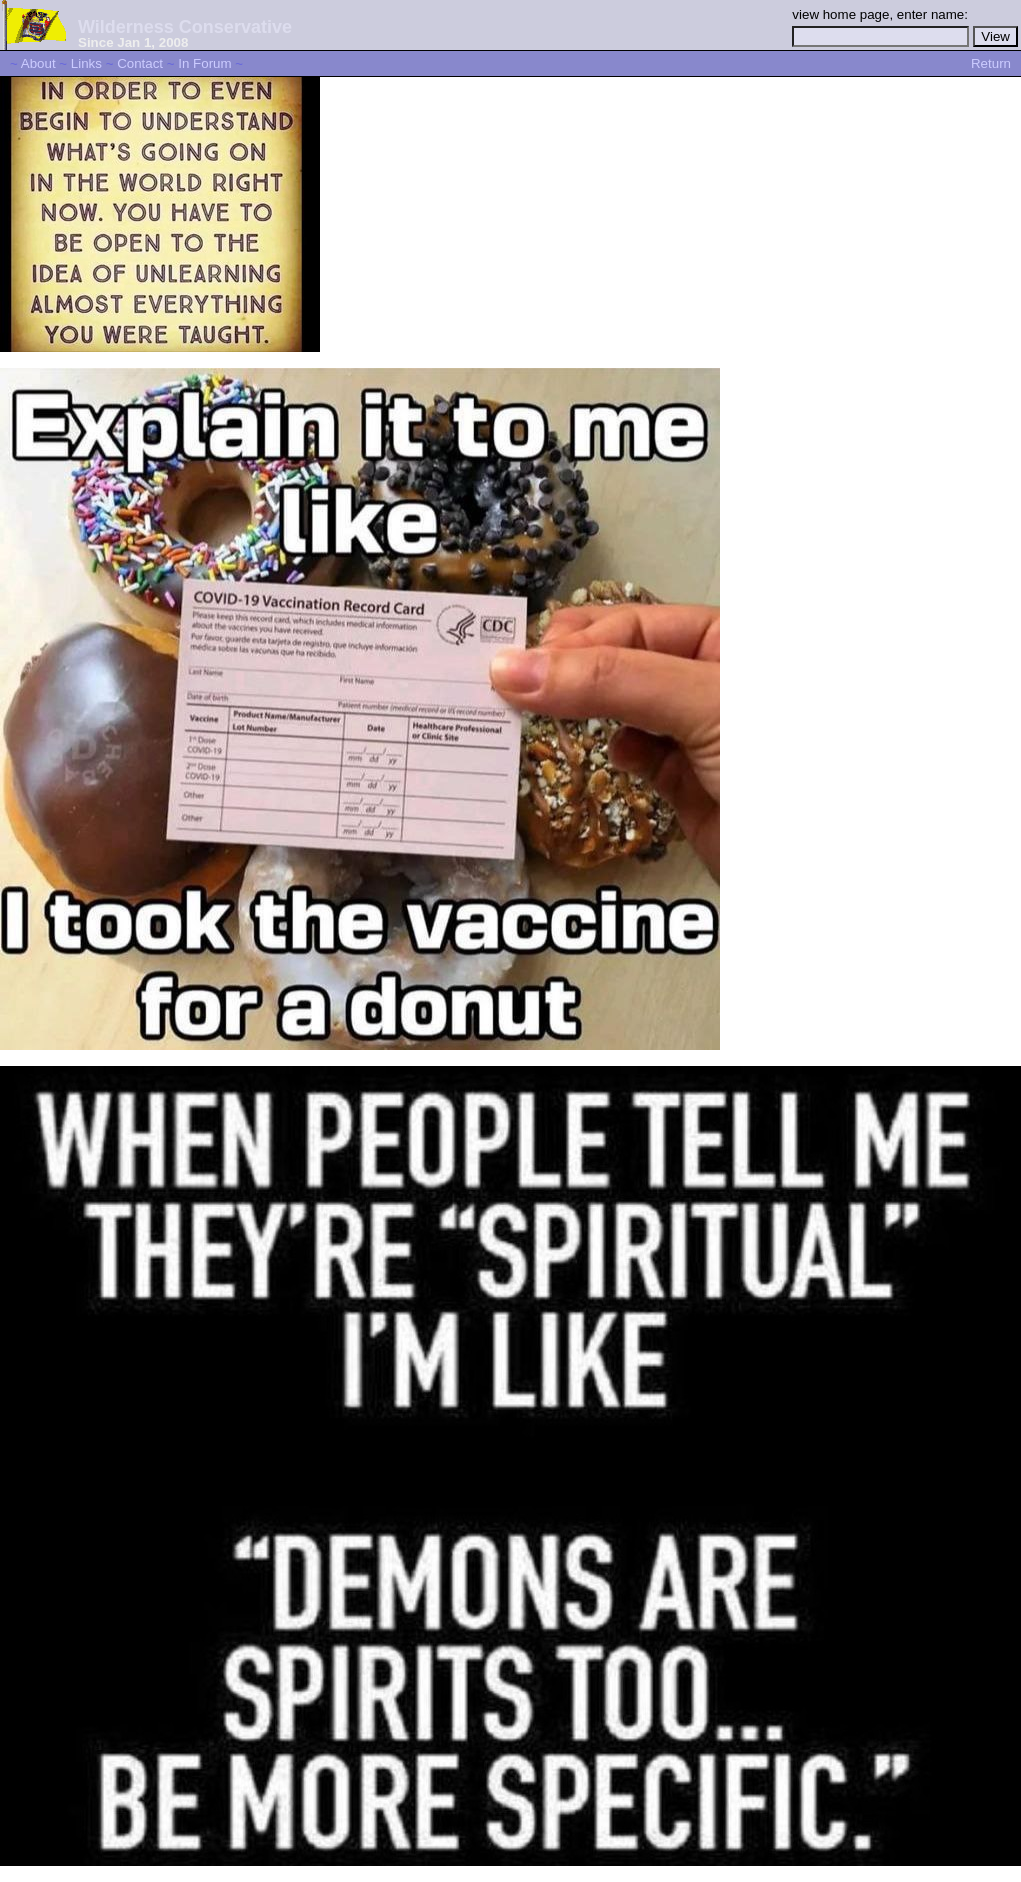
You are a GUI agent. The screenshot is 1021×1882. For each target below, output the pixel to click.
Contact (140, 63)
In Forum (204, 63)
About (38, 63)
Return (991, 63)
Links (86, 63)
